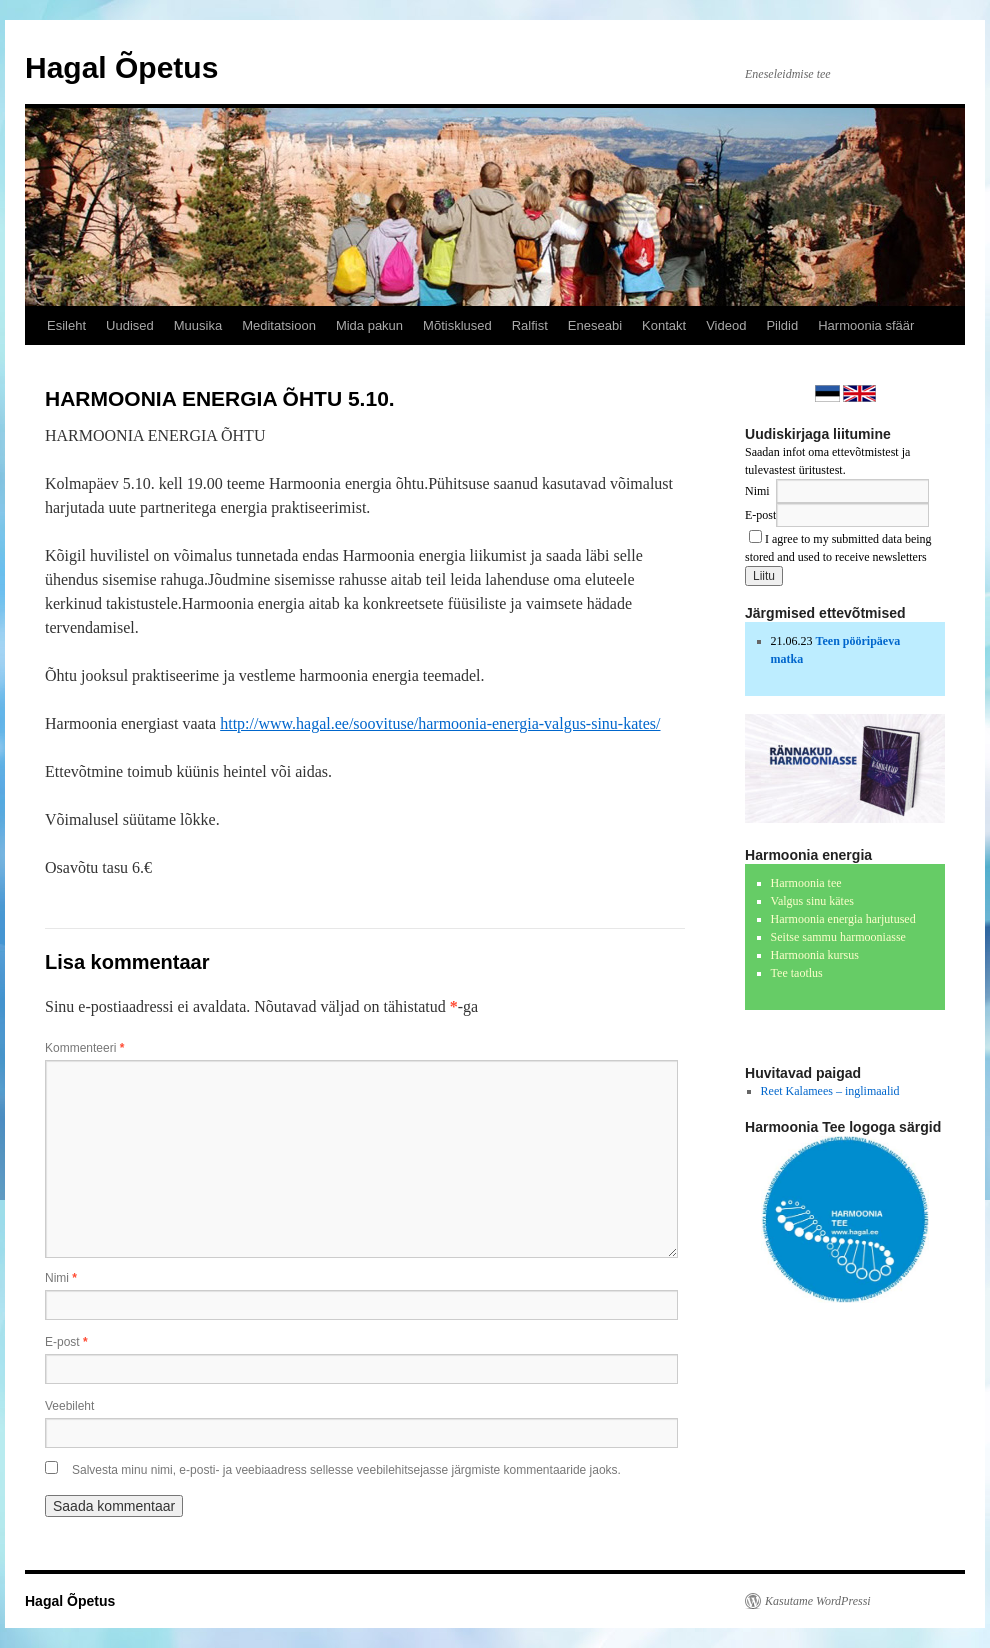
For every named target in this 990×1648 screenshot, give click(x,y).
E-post (66, 1342)
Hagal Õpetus (121, 67)
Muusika (198, 325)
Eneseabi (595, 325)
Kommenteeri (84, 1048)
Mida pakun (369, 325)
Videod (726, 325)
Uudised (130, 325)
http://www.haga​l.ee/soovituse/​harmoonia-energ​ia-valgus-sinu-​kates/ (440, 723)
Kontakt (664, 325)
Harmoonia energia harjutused (843, 919)
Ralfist (530, 325)
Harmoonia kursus (815, 955)
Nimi (61, 1278)
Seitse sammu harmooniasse (838, 937)
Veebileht (69, 1406)
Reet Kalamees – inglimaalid (830, 1091)
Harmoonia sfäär (866, 325)
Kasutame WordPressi (818, 1601)
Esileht (66, 325)
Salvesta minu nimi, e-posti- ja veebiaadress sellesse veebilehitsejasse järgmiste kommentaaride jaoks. (346, 1470)
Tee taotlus (797, 973)
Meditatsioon (279, 325)
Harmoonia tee (806, 883)
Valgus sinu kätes (812, 901)
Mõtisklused (457, 325)
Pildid (782, 325)
